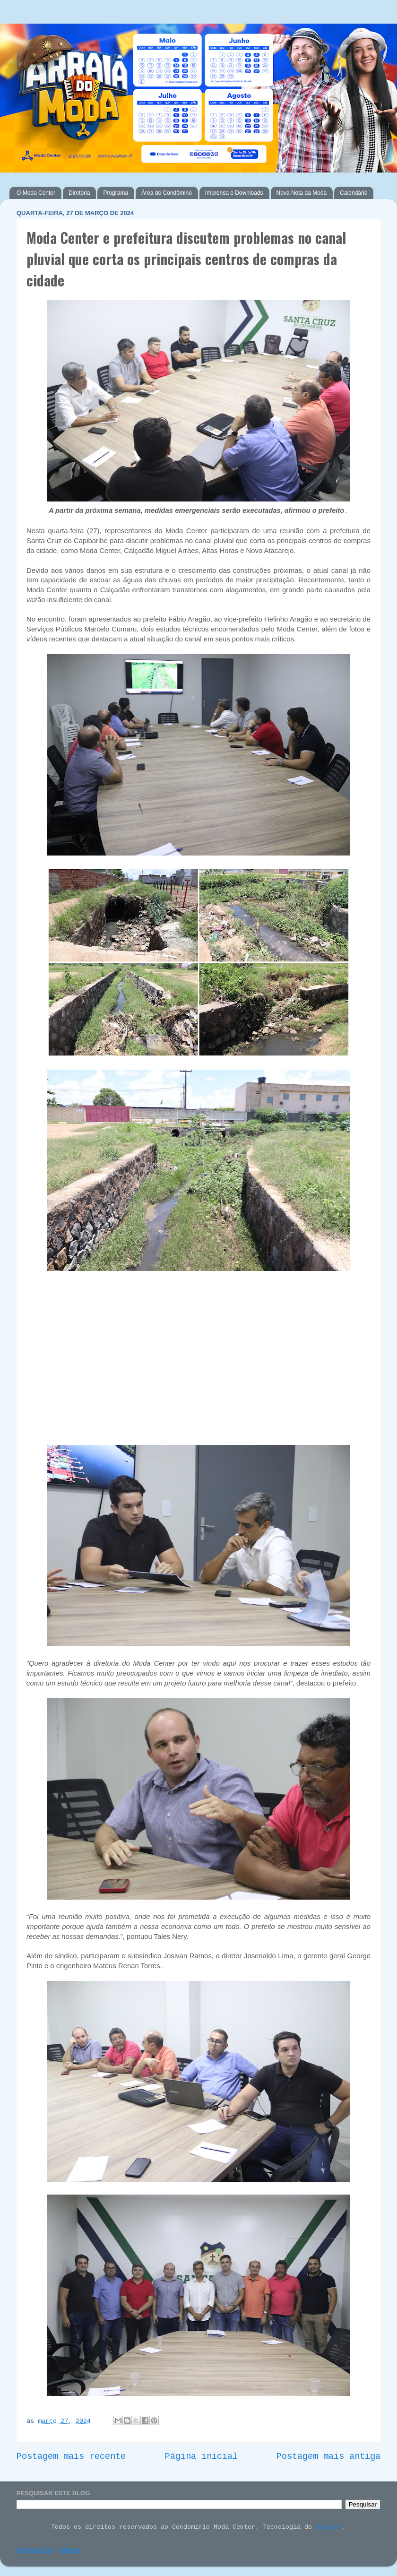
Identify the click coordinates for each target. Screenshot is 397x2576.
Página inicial (201, 2457)
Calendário (353, 193)
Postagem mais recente (71, 2457)
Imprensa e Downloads (234, 193)
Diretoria (79, 193)
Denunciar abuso (48, 2552)
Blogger (329, 2527)
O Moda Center (36, 193)
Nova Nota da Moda (301, 193)
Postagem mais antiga (328, 2457)
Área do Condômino (166, 193)
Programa (115, 193)
